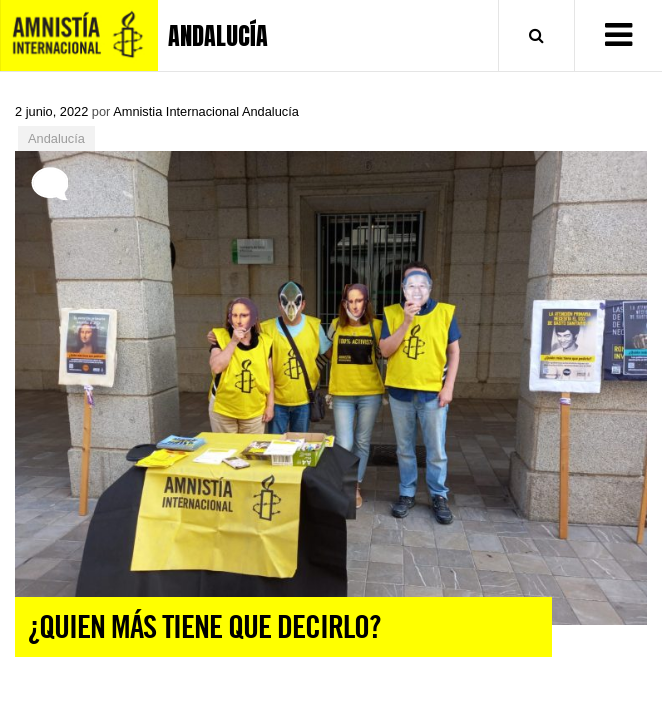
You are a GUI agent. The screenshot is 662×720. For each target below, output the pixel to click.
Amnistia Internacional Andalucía (206, 111)
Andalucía (56, 138)
